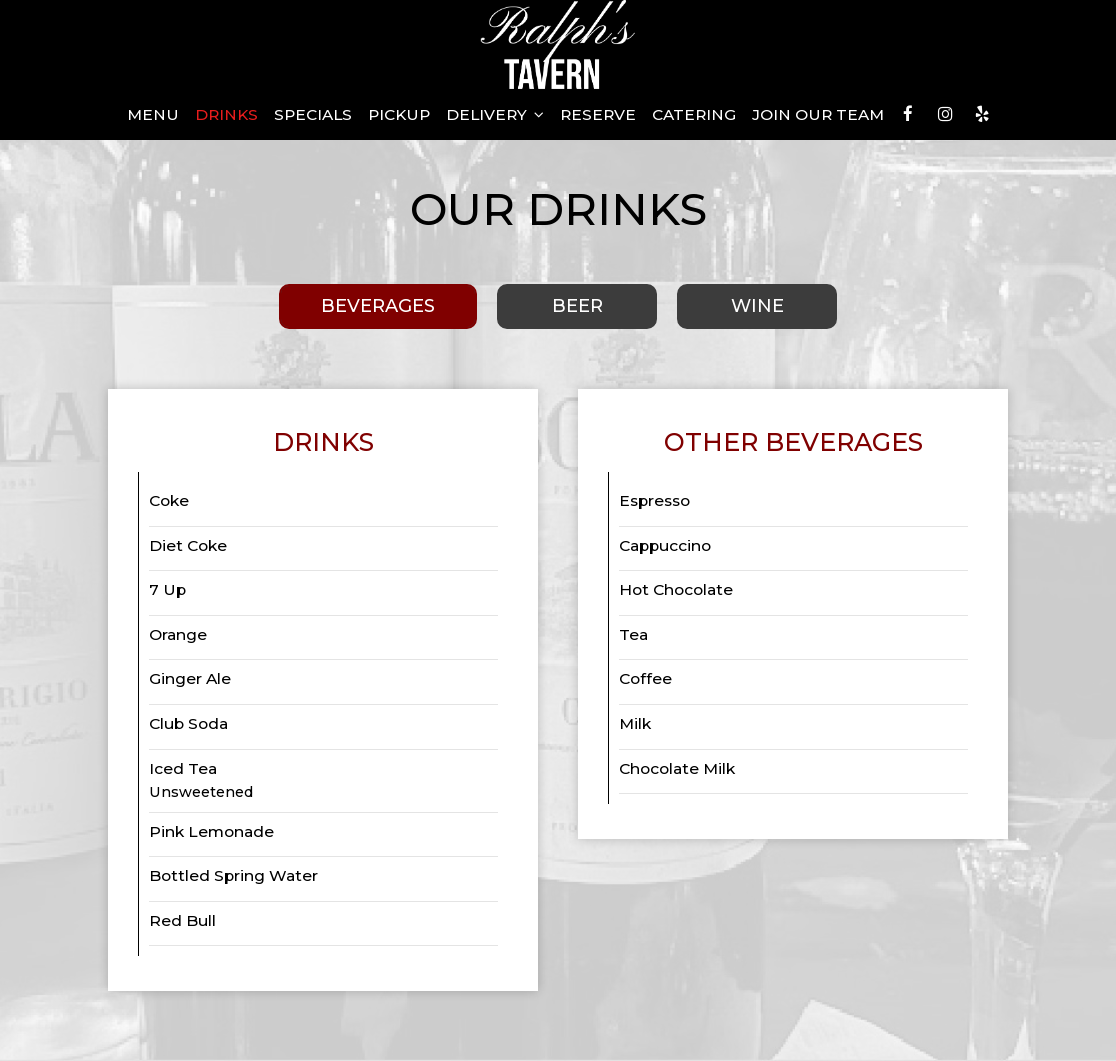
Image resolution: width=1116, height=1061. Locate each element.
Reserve (598, 114)
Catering (694, 114)
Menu (153, 114)
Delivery (495, 114)
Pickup (399, 114)
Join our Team (818, 114)
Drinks (226, 114)
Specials (313, 114)
